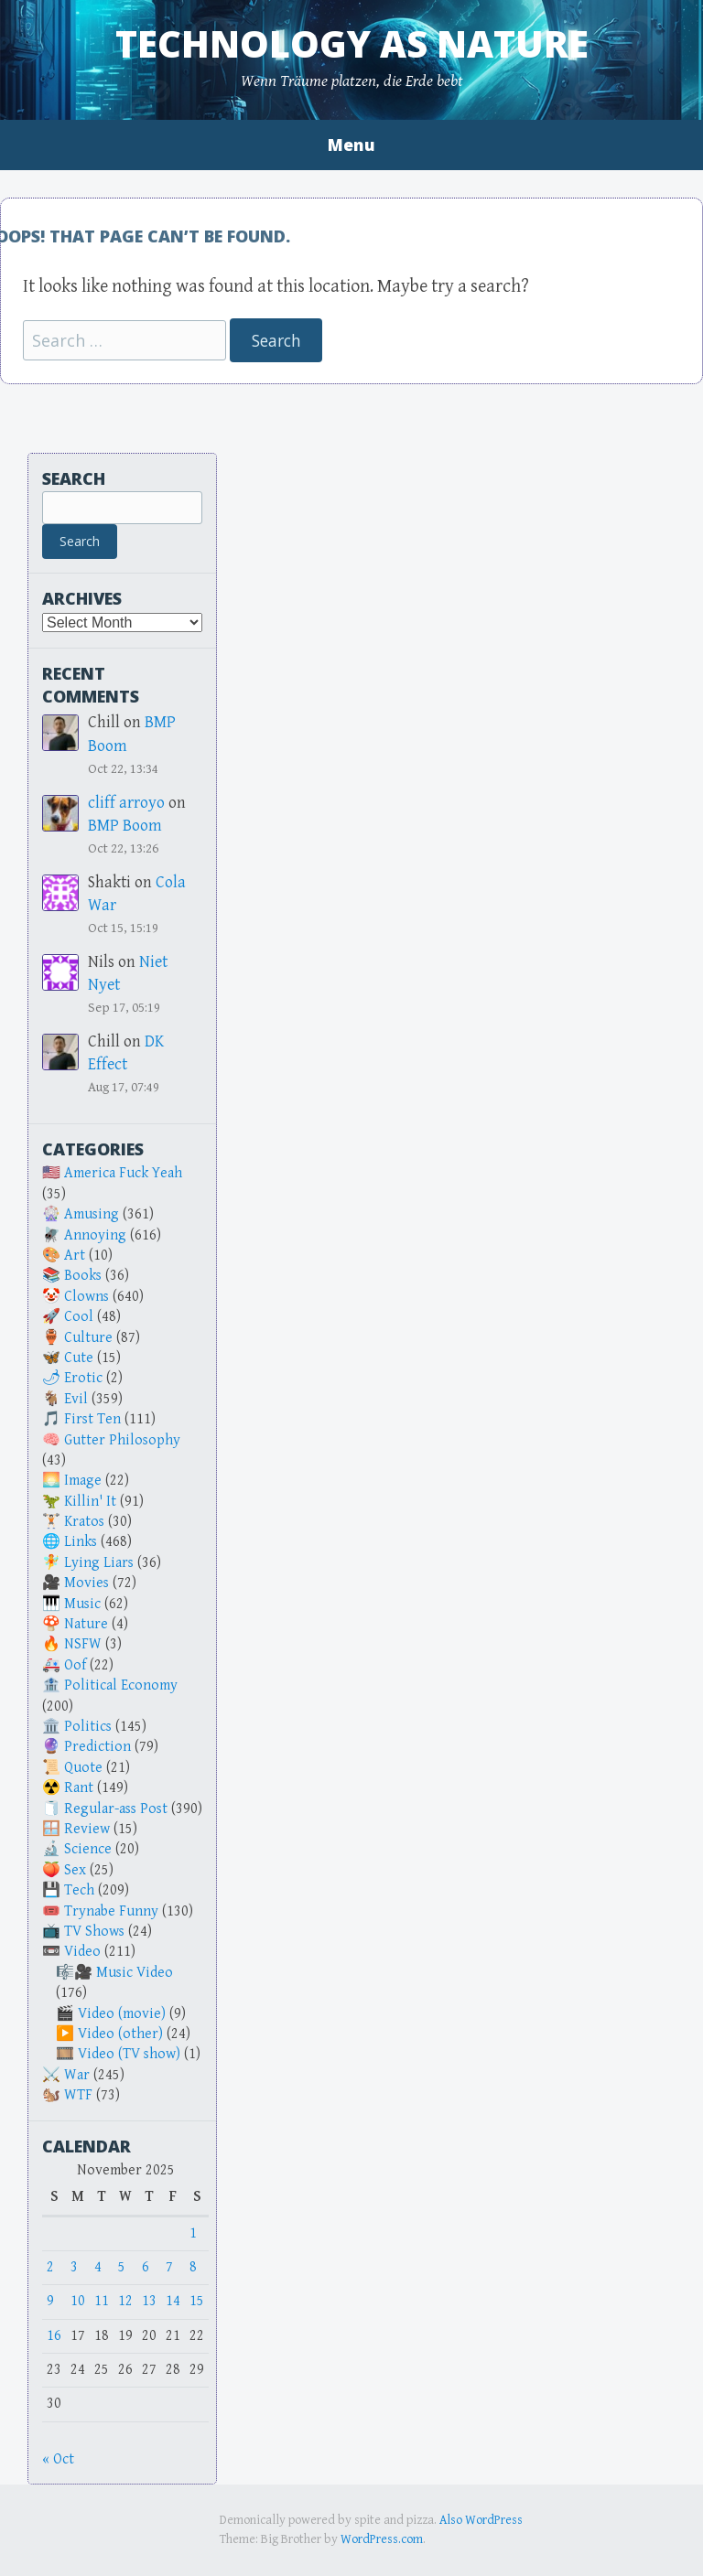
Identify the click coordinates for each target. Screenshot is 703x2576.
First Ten (92, 1419)
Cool (78, 1317)
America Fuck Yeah (123, 1173)
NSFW (83, 1644)
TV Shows (94, 1931)
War (77, 2075)
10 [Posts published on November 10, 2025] (77, 2301)
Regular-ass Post (116, 1809)
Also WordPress (481, 2520)
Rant (78, 1788)
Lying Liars (99, 1563)
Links (80, 1542)
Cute (78, 1358)
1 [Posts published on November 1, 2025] (193, 2233)
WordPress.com (382, 2539)
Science (88, 1849)
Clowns (86, 1296)
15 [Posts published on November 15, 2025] (196, 2301)
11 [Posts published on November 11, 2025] (101, 2301)
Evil (76, 1399)
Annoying (95, 1235)
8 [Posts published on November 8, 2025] (193, 2267)
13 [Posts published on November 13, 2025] (149, 2301)
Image (83, 1480)
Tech (79, 1890)
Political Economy (121, 1685)
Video (82, 1951)
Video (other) (120, 2034)
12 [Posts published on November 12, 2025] (125, 2301)
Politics (88, 1726)
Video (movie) (122, 2014)
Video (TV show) (129, 2054)
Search (73, 478)
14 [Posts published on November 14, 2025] (173, 2301)
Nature (86, 1624)
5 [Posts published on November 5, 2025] (121, 2267)
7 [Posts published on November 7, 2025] (169, 2267)
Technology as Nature (352, 43)
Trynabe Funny (111, 1911)
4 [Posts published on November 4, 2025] (98, 2267)
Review (87, 1829)
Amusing (91, 1214)
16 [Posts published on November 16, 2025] (54, 2336)
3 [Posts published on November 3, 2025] (74, 2267)
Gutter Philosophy (122, 1440)
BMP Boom (125, 825)
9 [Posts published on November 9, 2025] (50, 2301)
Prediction (97, 1746)
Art (74, 1255)
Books (83, 1275)
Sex (75, 1870)
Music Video (134, 1972)
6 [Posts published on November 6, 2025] (145, 2267)
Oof (75, 1665)
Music (82, 1604)
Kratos (84, 1521)
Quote (83, 1767)
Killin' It (90, 1501)
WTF (78, 2095)
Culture (88, 1338)
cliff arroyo (126, 802)
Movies (86, 1583)
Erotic (83, 1378)
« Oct (58, 2459)
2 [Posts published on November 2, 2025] (50, 2267)
